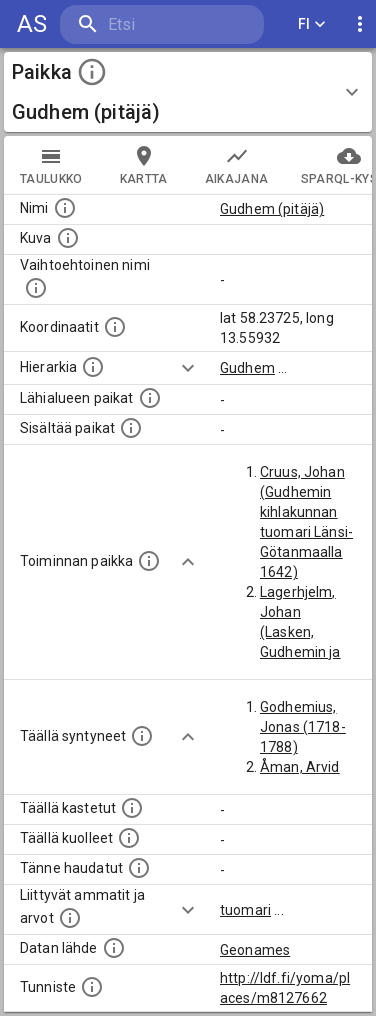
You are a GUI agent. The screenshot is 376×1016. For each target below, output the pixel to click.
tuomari (245, 910)
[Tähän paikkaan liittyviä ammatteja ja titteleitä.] (70, 918)
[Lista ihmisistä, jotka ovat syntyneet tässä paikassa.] (142, 736)
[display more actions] (360, 24)
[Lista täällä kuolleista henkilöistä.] (129, 838)
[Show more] (188, 368)
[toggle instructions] (92, 72)
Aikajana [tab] (237, 165)
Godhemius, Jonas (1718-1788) (303, 727)
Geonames (255, 950)
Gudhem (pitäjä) (272, 209)
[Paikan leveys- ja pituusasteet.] (115, 327)
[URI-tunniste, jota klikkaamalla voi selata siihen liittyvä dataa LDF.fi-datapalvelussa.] (92, 987)
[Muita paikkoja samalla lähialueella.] (150, 398)
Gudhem (247, 368)
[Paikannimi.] (65, 208)
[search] (162, 24)
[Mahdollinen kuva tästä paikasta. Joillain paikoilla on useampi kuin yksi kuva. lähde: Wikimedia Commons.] (68, 238)
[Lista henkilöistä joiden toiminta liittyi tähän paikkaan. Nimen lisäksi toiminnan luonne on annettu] (149, 561)
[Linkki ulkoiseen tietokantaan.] (114, 948)
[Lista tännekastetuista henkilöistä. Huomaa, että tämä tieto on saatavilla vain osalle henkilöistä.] (139, 868)
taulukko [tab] (51, 165)
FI (312, 24)
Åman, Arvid (300, 767)
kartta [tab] (144, 165)
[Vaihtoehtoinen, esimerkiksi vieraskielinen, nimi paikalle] (36, 288)
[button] (188, 92)
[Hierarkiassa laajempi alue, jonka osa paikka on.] (93, 367)
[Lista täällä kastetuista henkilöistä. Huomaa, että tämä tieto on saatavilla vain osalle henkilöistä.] (132, 808)
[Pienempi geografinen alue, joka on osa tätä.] (131, 428)
